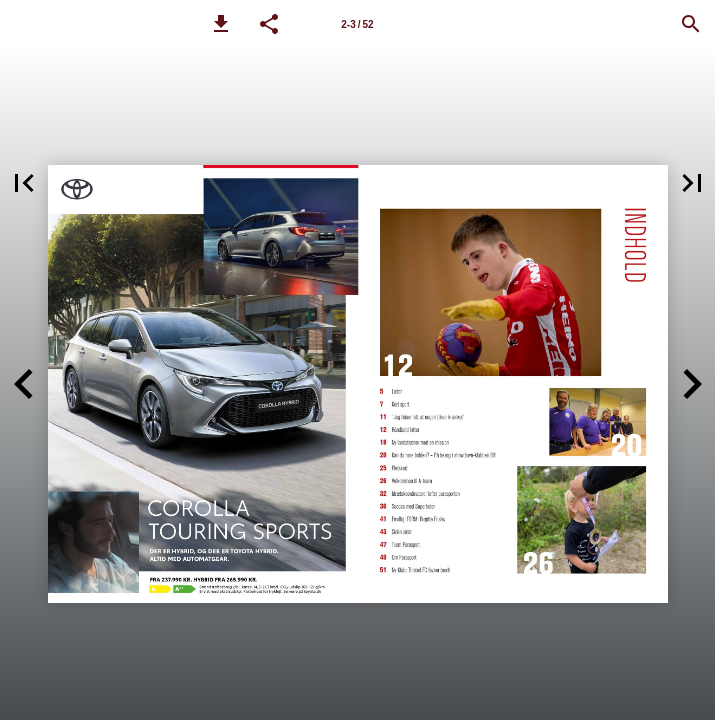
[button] (221, 24)
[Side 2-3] (358, 24)
